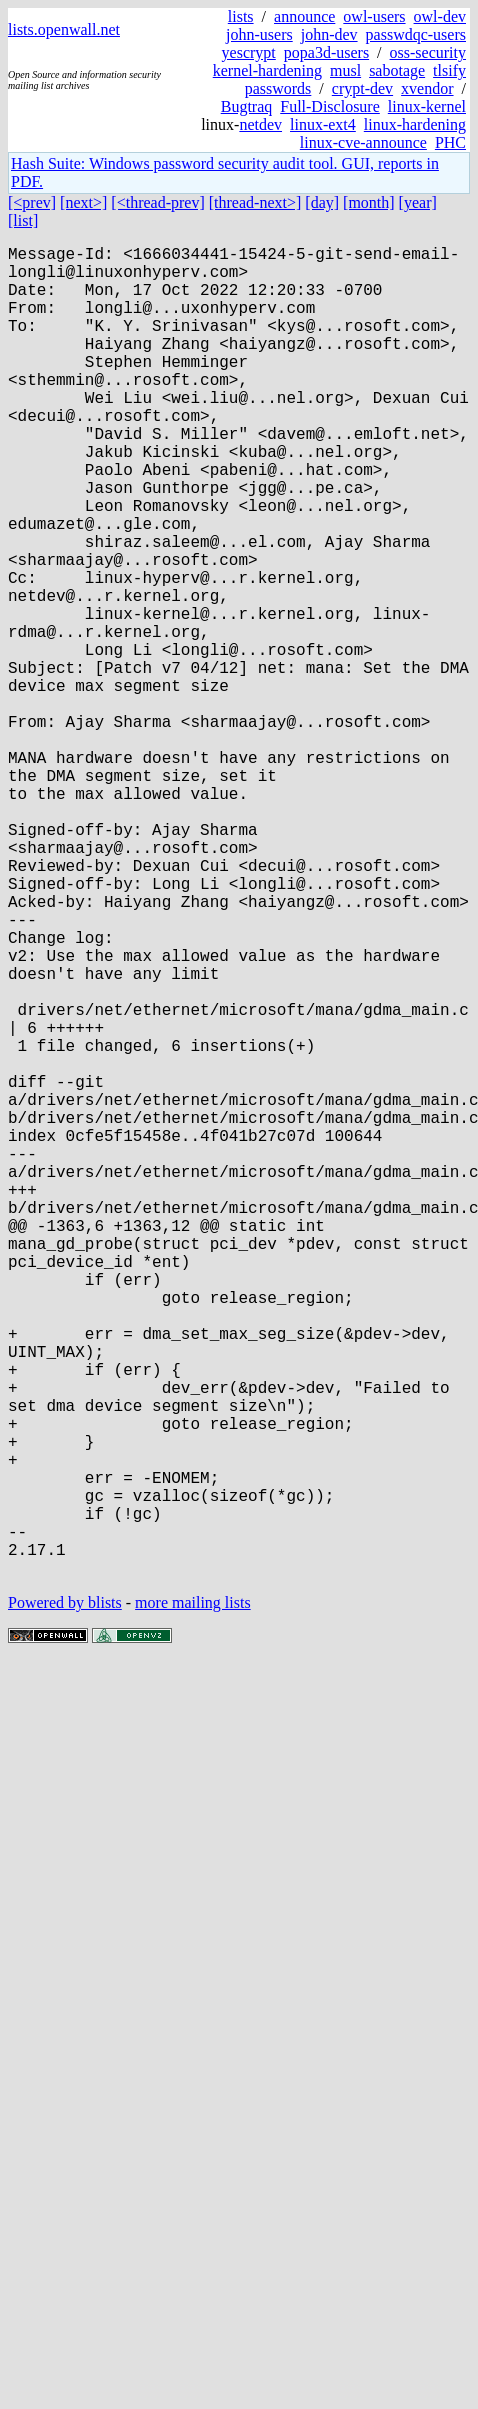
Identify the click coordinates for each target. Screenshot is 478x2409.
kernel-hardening (267, 70)
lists (241, 16)
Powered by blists (65, 1898)
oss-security (428, 52)
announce (304, 16)
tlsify (449, 70)
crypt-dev (362, 88)
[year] (418, 202)
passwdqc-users (416, 34)
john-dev (329, 34)
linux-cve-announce (363, 142)
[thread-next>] (255, 202)
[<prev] (32, 202)
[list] (23, 220)
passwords (278, 88)
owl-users (374, 16)
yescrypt (249, 52)
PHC (450, 142)
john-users (259, 34)
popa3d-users (326, 52)
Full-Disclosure (330, 106)
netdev (260, 124)
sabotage (397, 70)
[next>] (83, 202)
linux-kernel (427, 106)
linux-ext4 (323, 124)
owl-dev (440, 16)
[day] (322, 202)
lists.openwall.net (64, 29)
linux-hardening (415, 124)
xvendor (427, 88)
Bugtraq (247, 106)
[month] (369, 202)
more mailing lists (193, 1898)
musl (345, 70)
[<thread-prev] (157, 202)
